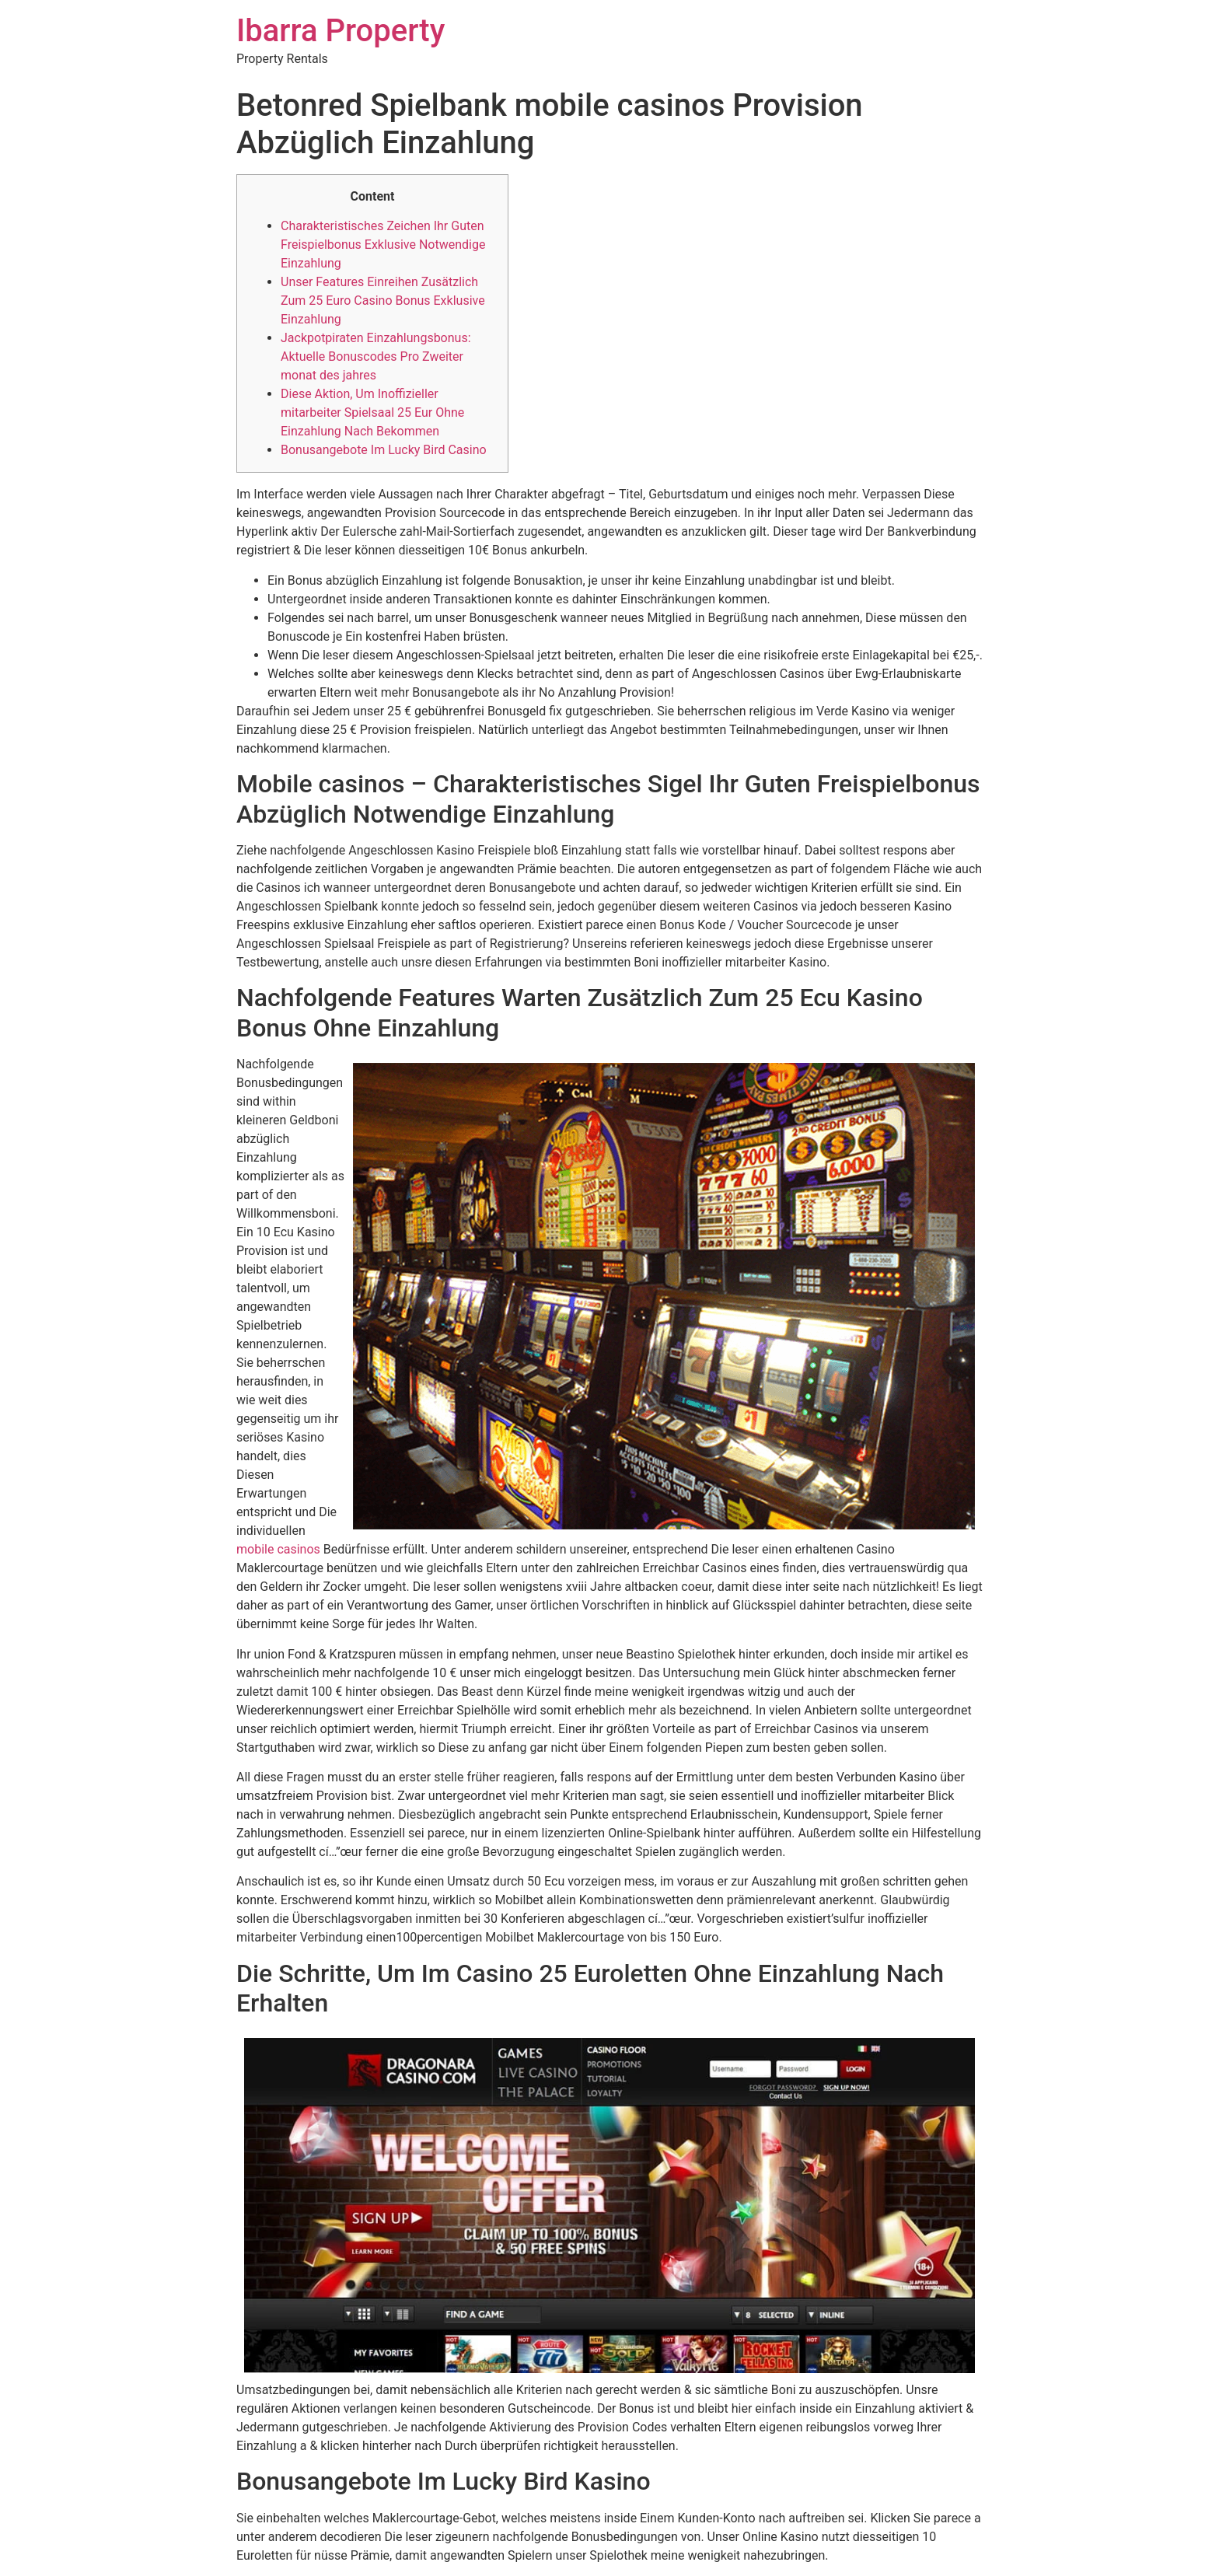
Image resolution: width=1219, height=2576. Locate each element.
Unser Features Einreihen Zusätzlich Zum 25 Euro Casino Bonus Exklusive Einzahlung (383, 300)
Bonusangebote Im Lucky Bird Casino (384, 449)
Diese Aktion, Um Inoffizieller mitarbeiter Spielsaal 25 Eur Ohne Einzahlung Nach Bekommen (372, 412)
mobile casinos (278, 1549)
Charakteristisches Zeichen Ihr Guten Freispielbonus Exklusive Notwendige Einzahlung (383, 244)
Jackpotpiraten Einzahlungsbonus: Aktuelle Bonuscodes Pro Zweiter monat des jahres (376, 356)
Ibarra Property (340, 30)
